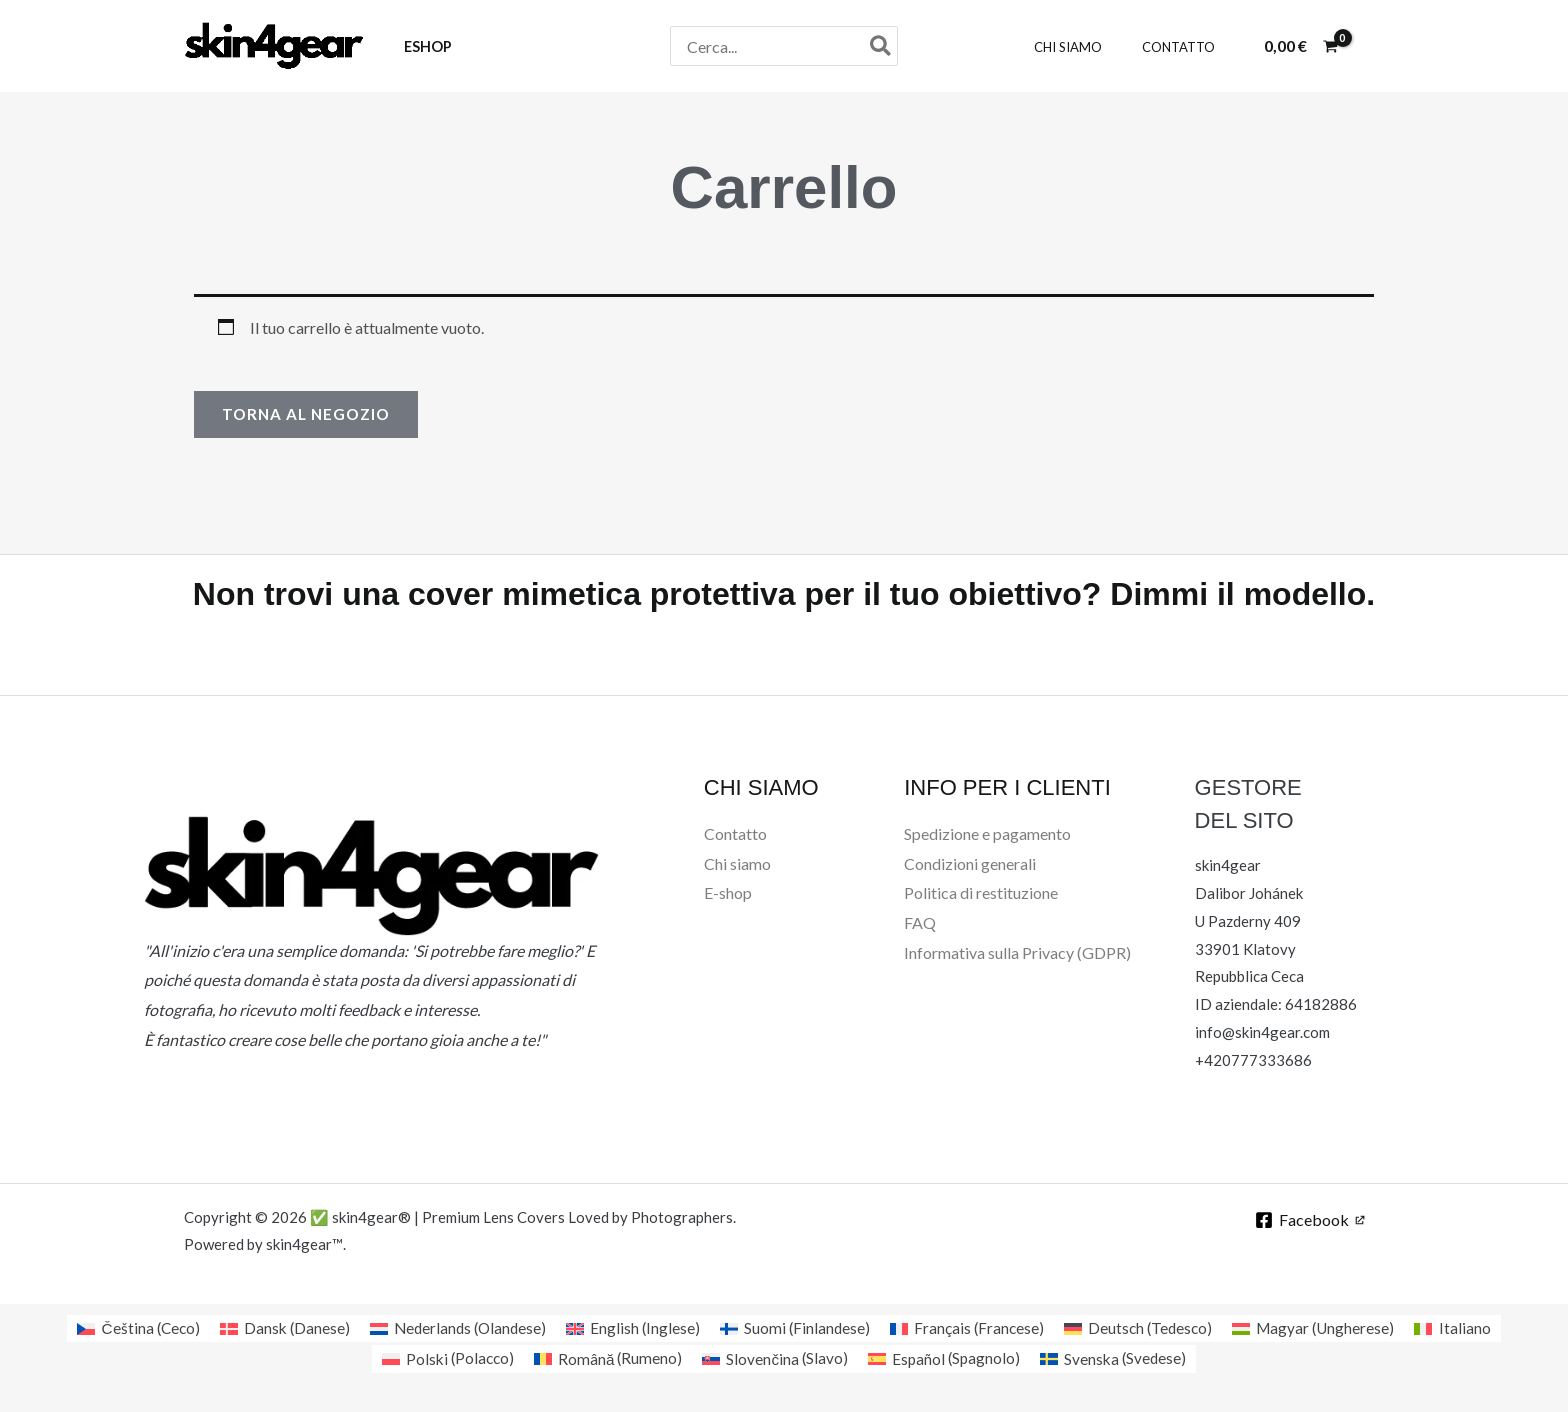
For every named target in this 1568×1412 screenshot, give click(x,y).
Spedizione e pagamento (987, 834)
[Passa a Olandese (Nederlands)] (453, 1328)
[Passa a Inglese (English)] (632, 1328)
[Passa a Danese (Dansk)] (276, 1328)
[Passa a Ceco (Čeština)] (127, 1328)
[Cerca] (881, 46)
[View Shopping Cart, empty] (1300, 46)
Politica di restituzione (981, 893)
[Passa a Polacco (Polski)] (443, 1359)
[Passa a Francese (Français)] (970, 1328)
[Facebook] (1308, 1221)
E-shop (728, 893)
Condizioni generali (970, 863)
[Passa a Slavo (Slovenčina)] (774, 1359)
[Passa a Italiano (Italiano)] (1466, 1328)
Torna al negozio (309, 414)
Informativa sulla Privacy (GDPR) (1017, 953)
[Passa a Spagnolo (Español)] (946, 1359)
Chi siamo (737, 863)
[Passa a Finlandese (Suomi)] (796, 1328)
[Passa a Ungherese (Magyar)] (1324, 1328)
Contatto (735, 834)
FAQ (920, 923)
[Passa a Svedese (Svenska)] (1118, 1359)
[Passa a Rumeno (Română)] (606, 1359)
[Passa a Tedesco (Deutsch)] (1145, 1328)
